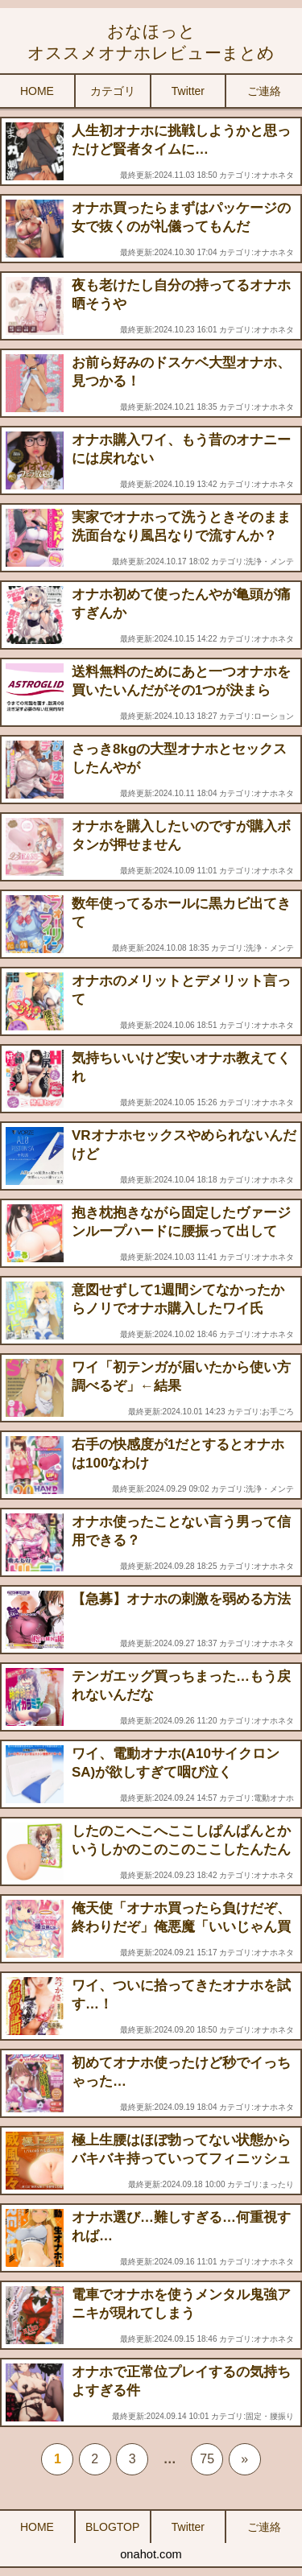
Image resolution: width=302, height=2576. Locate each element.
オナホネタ (274, 175)
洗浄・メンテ (270, 561)
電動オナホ (274, 1798)
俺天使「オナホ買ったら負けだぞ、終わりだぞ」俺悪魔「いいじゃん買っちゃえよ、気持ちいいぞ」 (181, 1927)
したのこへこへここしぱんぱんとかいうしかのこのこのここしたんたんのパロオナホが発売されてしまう (181, 1849)
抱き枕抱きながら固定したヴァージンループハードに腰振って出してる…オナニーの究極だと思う (181, 1231)
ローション (274, 716)
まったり (278, 2184)
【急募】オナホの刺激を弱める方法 (181, 1599)
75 (207, 2459)
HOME (37, 91)
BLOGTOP (112, 2526)
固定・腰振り (270, 2416)
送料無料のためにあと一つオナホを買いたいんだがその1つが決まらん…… (181, 690)
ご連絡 (264, 91)
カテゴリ (112, 91)
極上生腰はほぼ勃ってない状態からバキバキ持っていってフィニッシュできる (181, 2158)
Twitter (188, 91)
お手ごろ (278, 1411)
